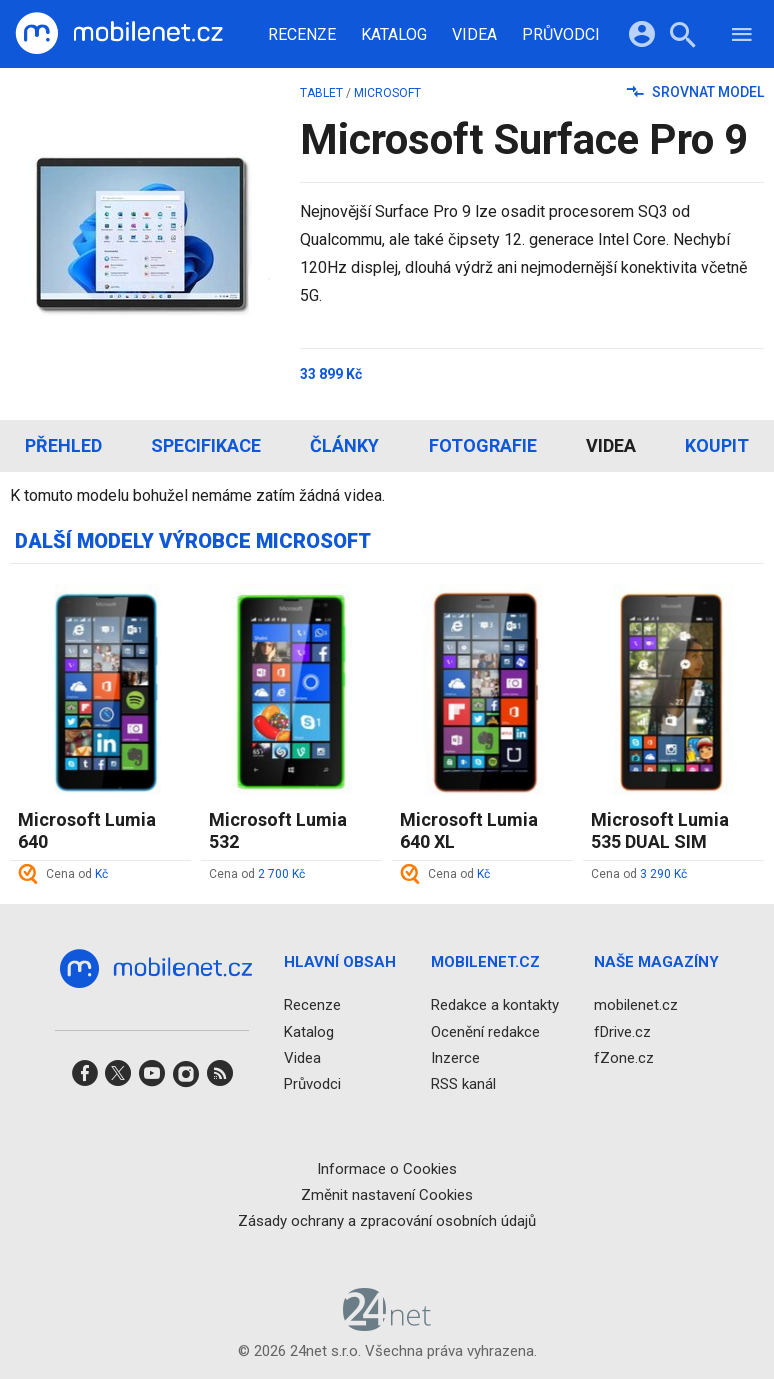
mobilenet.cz (636, 1005)
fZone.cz (624, 1058)
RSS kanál (463, 1084)
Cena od (77, 874)
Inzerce (455, 1058)
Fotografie (483, 445)
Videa (474, 35)
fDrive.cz (622, 1032)
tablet (321, 93)
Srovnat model (695, 92)
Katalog (394, 35)
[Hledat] (682, 37)
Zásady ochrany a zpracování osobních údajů (387, 1221)
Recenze (302, 35)
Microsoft (387, 93)
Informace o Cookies (387, 1169)
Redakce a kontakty (495, 1005)
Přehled (63, 445)
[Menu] (742, 37)
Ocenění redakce (485, 1032)
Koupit (717, 445)
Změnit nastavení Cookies (387, 1195)
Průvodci (561, 35)
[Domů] (119, 34)
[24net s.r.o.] (387, 1324)
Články (344, 445)
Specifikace (206, 445)
